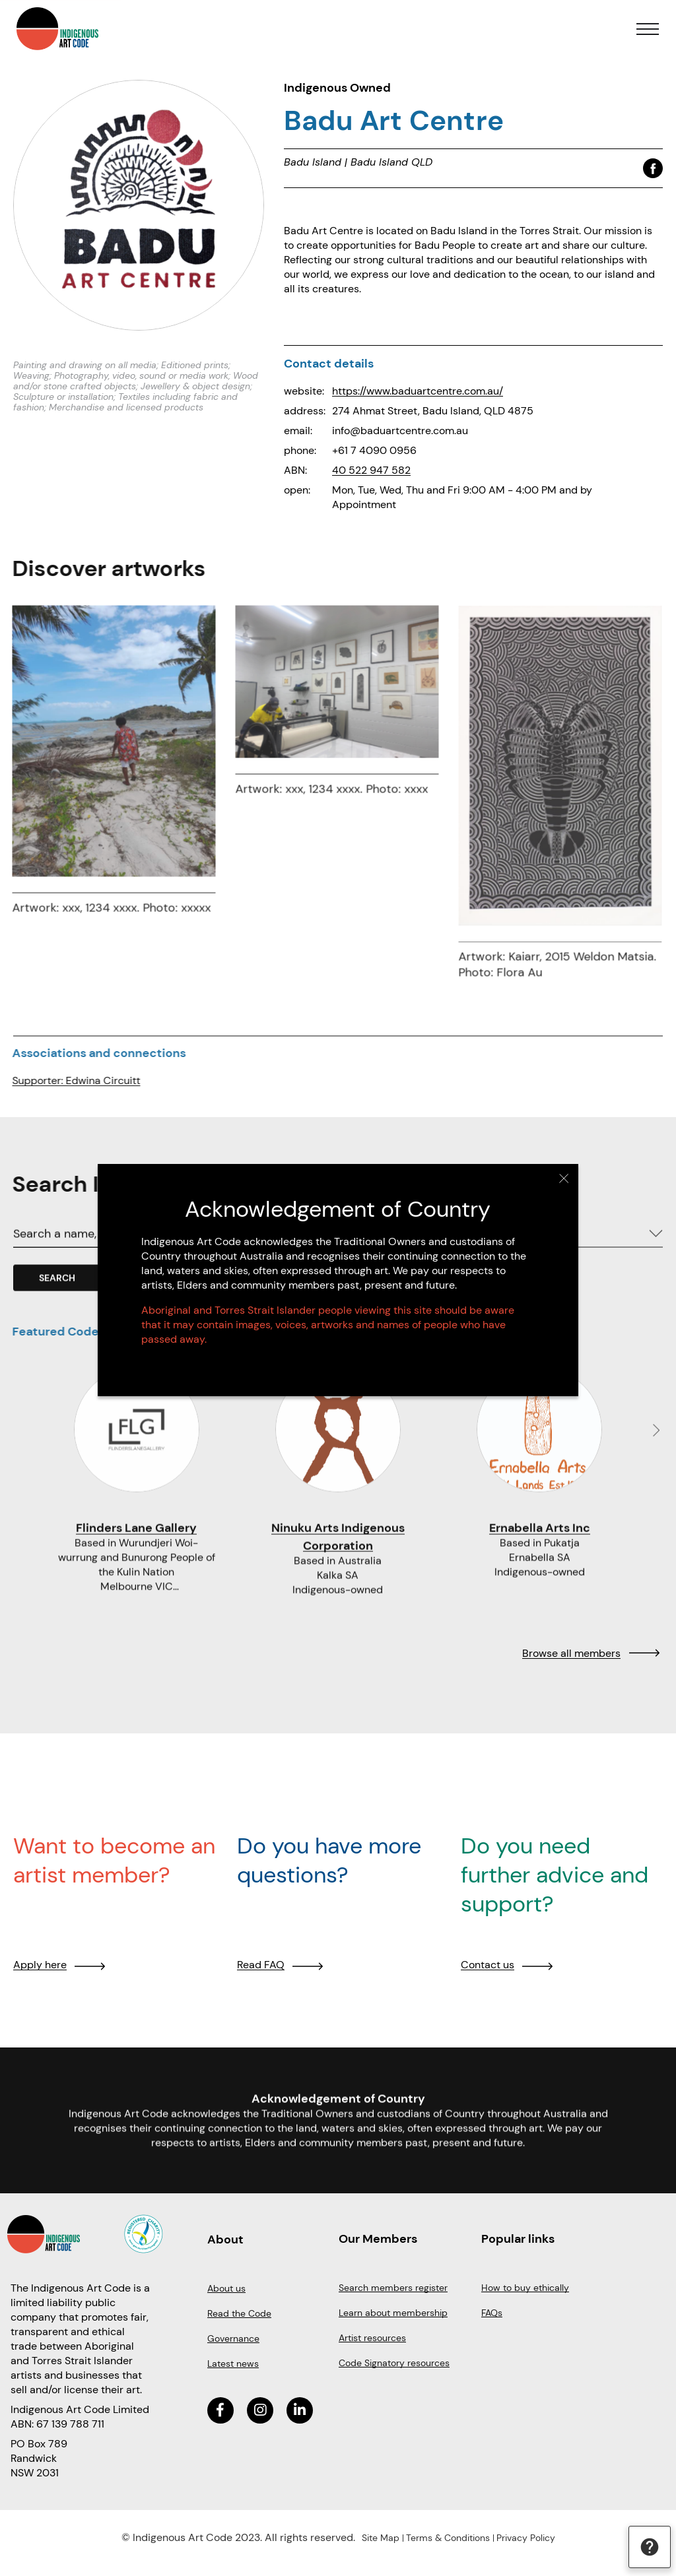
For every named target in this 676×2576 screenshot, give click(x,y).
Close (563, 1179)
